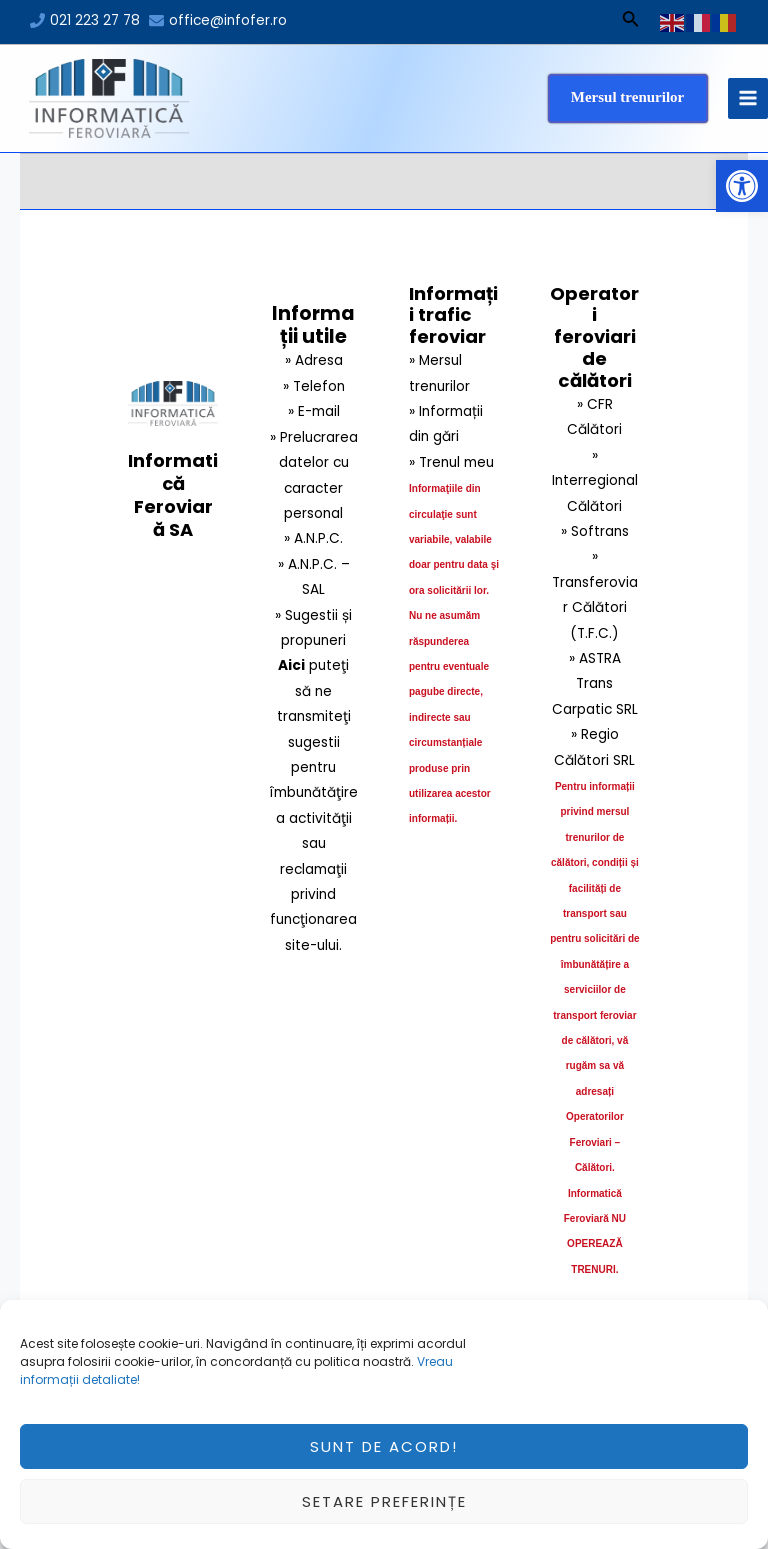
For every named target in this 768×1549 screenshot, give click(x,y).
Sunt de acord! (384, 1456)
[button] (742, 186)
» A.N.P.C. (313, 538)
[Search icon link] (631, 22)
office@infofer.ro (228, 20)
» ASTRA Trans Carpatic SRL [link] (595, 684)
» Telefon (314, 386)
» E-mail (314, 411)
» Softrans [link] (595, 531)
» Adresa (314, 360)
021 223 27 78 (95, 20)
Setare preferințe (384, 1511)
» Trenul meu (451, 462)
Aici (291, 665)
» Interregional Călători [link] (595, 481)
